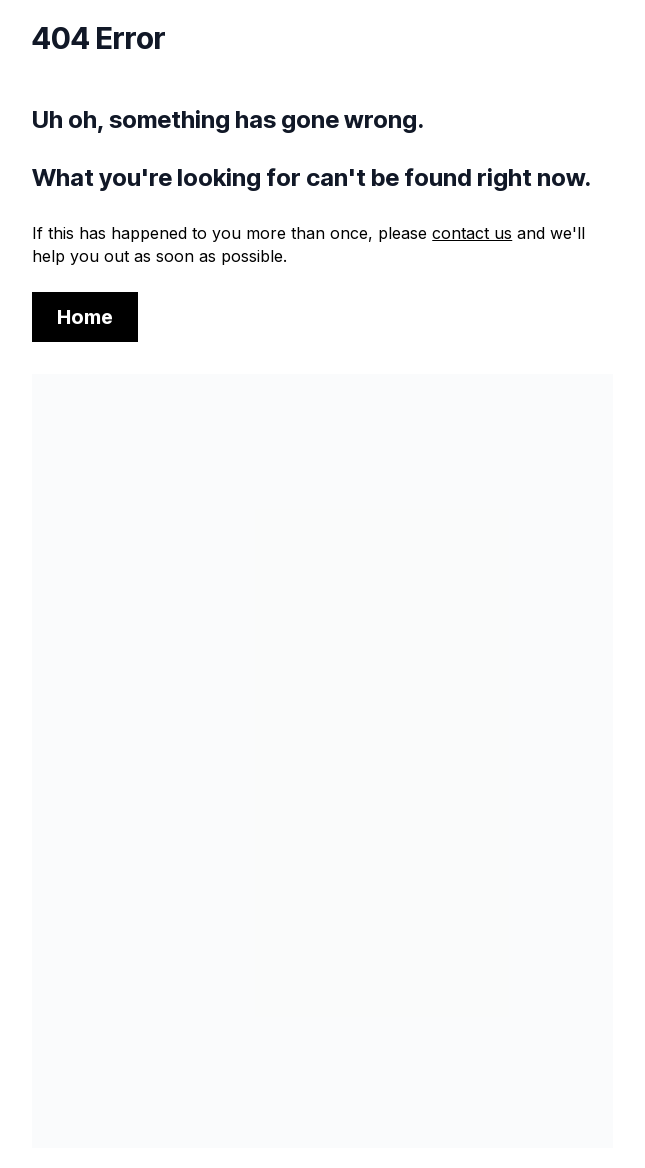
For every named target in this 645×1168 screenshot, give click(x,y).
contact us (472, 233)
